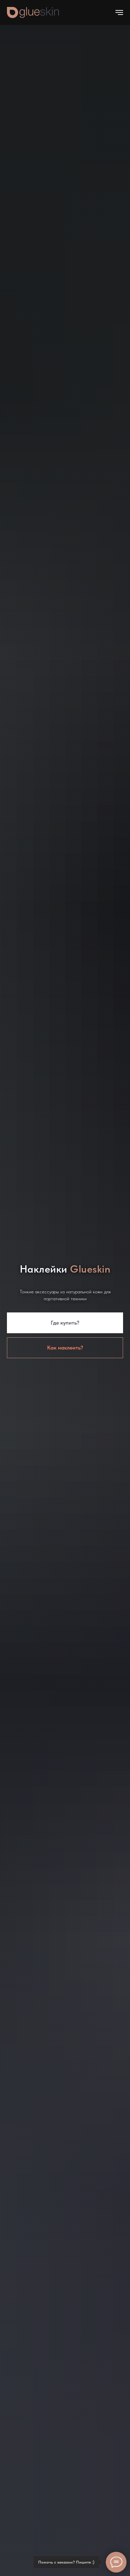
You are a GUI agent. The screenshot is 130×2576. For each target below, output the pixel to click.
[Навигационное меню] (119, 12)
